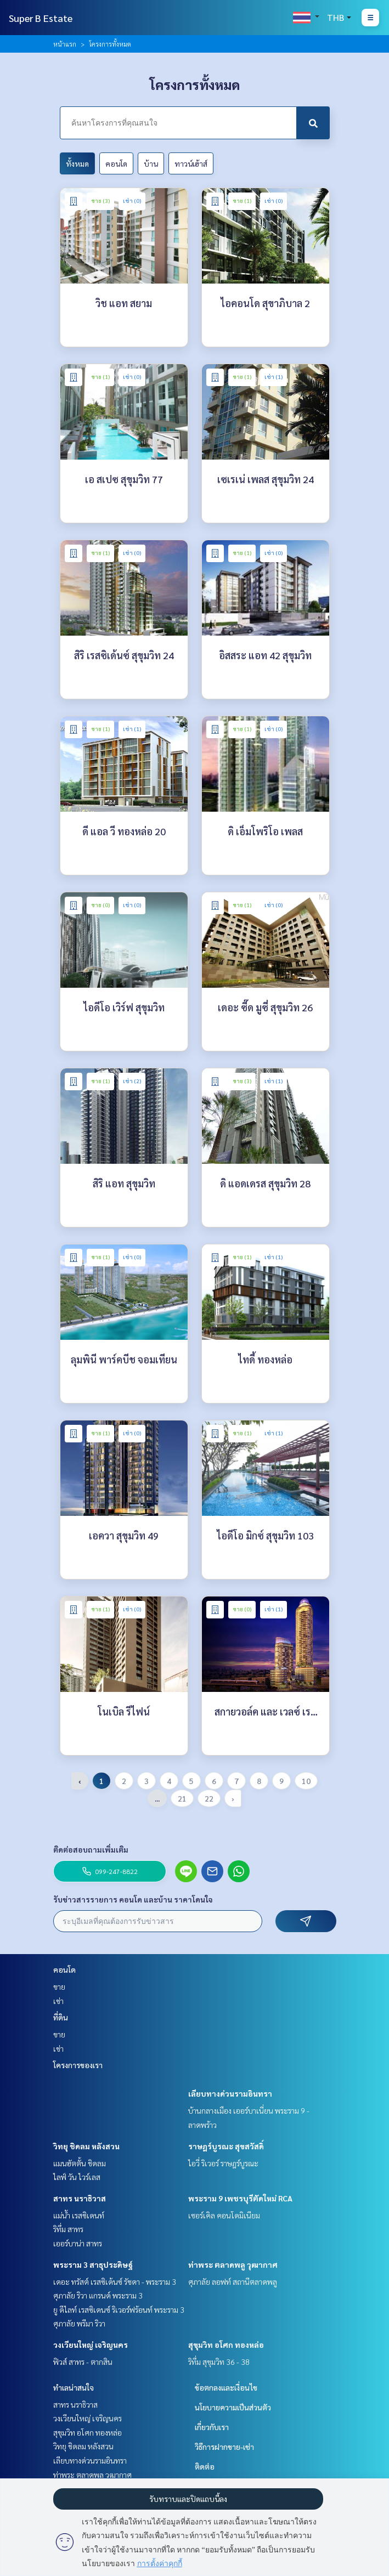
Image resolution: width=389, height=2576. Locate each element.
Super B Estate (40, 18)
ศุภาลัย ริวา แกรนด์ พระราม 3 (98, 2295)
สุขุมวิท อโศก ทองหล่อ (226, 2344)
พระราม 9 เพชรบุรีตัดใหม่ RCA (240, 2198)
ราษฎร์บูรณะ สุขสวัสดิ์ (226, 2146)
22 (209, 1798)
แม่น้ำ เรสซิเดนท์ (78, 2215)
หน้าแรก (64, 43)
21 (182, 1798)
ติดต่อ (205, 2466)
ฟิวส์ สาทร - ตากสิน (82, 2361)
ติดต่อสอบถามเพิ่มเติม (90, 1849)
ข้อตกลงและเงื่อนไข (226, 2387)
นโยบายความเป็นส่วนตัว (233, 2407)
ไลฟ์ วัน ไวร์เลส (76, 2177)
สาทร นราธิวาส (79, 2198)
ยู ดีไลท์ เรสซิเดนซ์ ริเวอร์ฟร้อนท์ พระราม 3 (118, 2309)
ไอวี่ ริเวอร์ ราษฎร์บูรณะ (223, 2163)
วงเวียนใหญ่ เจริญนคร (90, 2344)
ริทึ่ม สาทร (68, 2229)
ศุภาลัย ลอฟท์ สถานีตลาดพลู (232, 2281)
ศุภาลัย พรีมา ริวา (79, 2323)
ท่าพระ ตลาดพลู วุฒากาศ (233, 2264)
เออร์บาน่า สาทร (77, 2243)
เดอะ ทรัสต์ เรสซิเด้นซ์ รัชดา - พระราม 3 (114, 2281)
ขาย (59, 1986)
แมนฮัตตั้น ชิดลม (79, 2163)
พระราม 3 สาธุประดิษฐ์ (93, 2264)
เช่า (58, 2001)
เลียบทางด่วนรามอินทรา (230, 2093)
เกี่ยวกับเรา (212, 2427)
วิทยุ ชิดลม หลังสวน (86, 2146)
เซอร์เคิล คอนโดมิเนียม (224, 2215)
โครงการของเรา (78, 2065)
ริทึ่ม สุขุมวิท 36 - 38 (219, 2361)
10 (306, 1781)
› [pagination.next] (233, 1798)
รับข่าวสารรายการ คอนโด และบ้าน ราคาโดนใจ (133, 1899)
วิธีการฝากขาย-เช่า (224, 2447)
